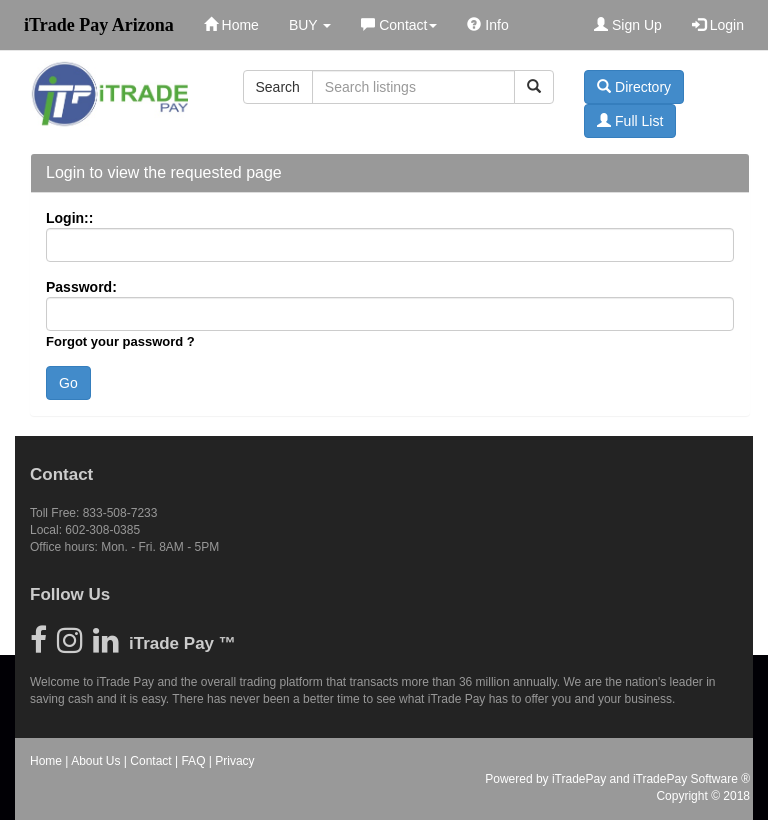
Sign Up (628, 25)
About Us (95, 761)
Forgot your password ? (120, 341)
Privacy (234, 761)
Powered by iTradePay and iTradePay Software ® (617, 779)
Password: (81, 287)
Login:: (69, 218)
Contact (399, 25)
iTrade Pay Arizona (99, 25)
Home (231, 25)
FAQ (193, 761)
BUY (310, 25)
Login (718, 25)
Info (487, 25)
